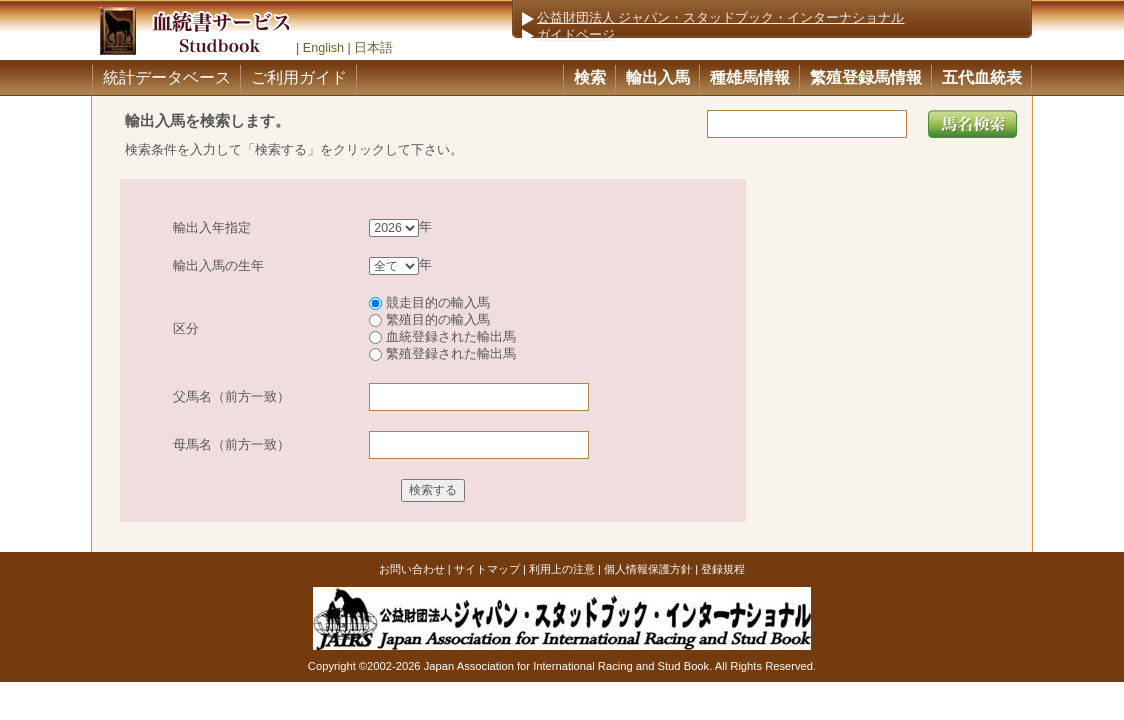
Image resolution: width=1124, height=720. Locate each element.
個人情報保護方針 (648, 569)
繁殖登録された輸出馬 (442, 354)
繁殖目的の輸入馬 (429, 320)
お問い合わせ (412, 569)
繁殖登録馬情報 (866, 77)
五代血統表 (982, 77)
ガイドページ (576, 35)
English (323, 48)
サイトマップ (487, 569)
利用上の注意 (562, 569)
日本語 (373, 48)
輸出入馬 (658, 77)
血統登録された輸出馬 (442, 337)
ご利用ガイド (299, 77)
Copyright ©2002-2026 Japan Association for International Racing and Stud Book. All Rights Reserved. (562, 666)
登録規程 (723, 569)
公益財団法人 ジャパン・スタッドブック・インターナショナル (721, 18)
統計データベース (167, 77)
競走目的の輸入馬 (429, 303)
